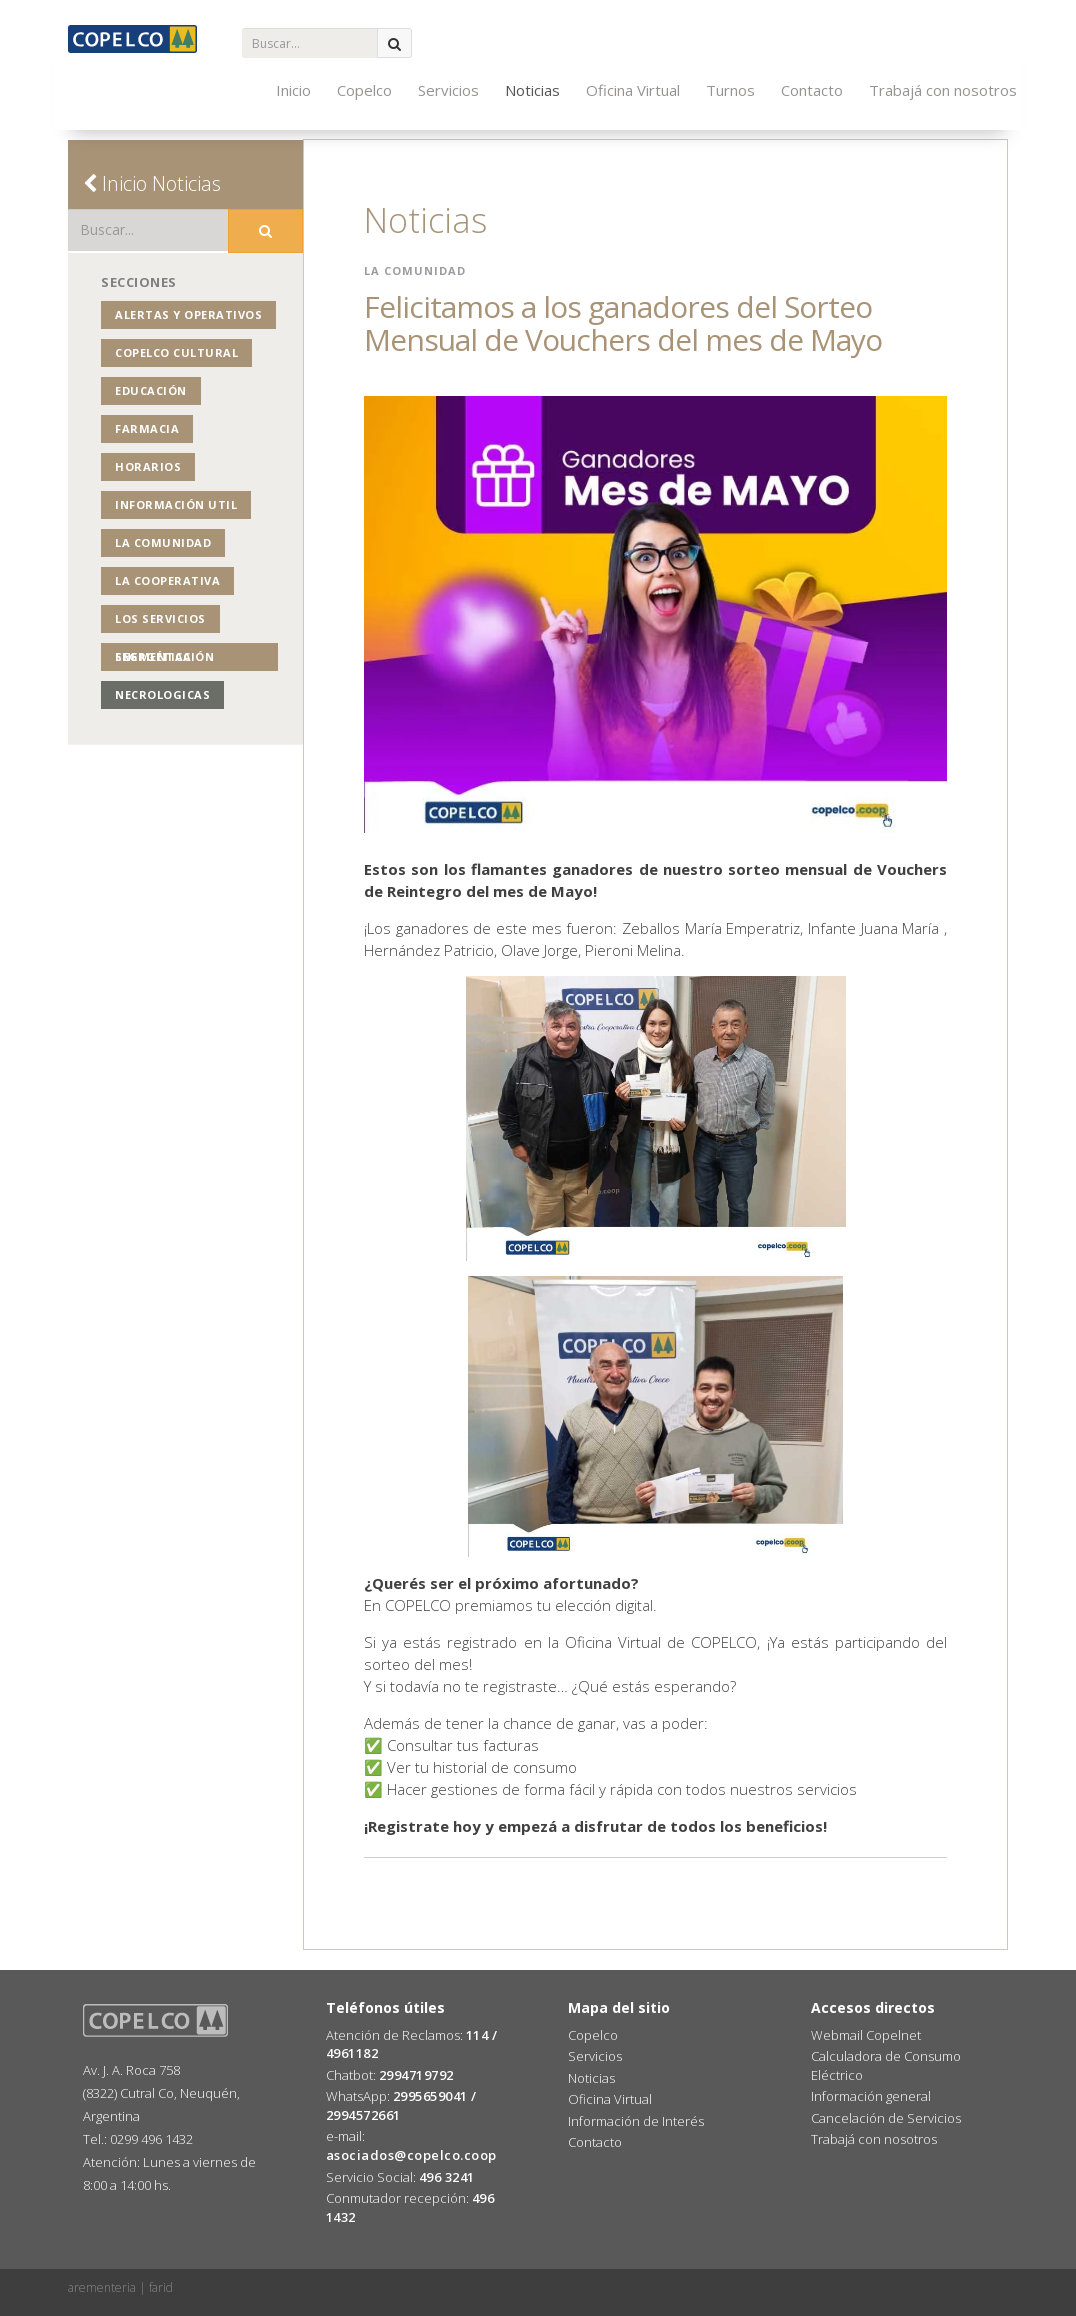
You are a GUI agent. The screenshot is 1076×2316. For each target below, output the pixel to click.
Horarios (148, 466)
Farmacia (147, 428)
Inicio (293, 90)
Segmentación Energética (164, 656)
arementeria (102, 2287)
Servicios (448, 90)
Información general (871, 2096)
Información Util (176, 504)
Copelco (364, 90)
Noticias (532, 90)
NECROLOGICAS (162, 694)
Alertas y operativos (188, 314)
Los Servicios (160, 618)
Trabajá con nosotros (943, 90)
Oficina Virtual (633, 90)
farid (161, 2287)
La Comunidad (163, 542)
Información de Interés (636, 2121)
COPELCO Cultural (176, 352)
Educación (151, 390)
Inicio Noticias (152, 183)
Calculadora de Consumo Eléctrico (886, 2065)
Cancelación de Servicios (886, 2118)
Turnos (730, 90)
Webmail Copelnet (866, 2035)
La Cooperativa (167, 580)
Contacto (812, 90)
